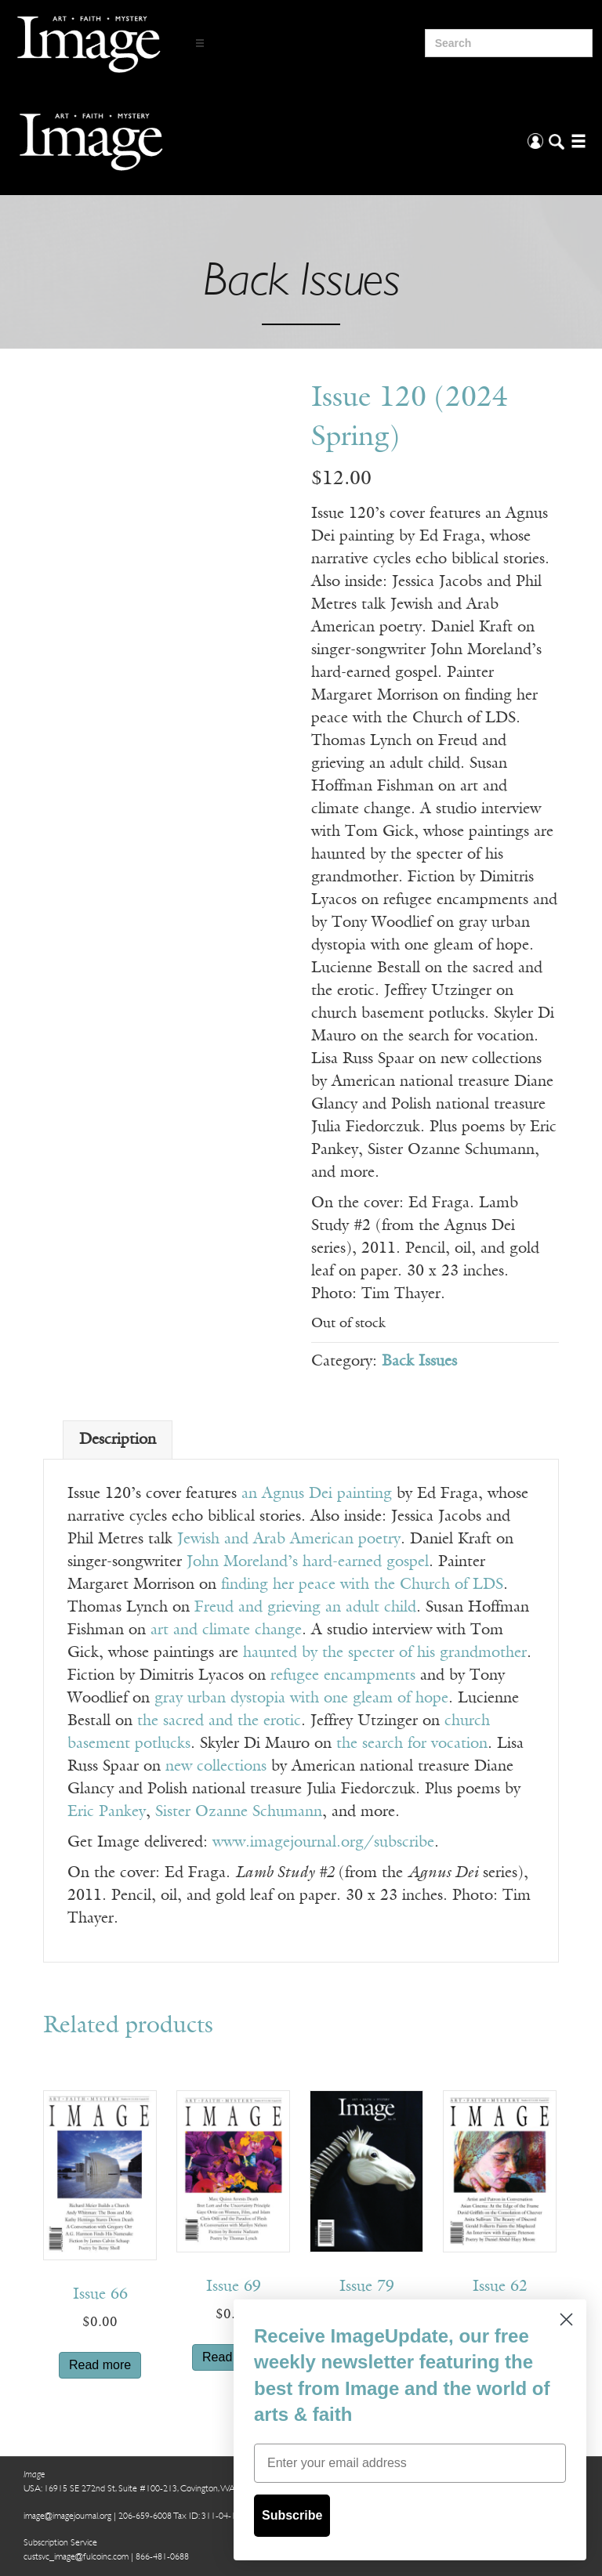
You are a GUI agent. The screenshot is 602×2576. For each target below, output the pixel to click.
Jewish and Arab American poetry (289, 1539)
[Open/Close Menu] (200, 43)
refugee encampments (342, 1676)
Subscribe (292, 2515)
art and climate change (224, 1630)
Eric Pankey (106, 1812)
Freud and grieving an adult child (305, 1607)
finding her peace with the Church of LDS (359, 1585)
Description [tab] (117, 1440)
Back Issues (419, 1361)
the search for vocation (412, 1744)
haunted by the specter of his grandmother (382, 1653)
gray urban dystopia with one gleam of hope (301, 1698)
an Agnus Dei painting (316, 1494)
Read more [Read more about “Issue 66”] (100, 2365)
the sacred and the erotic (219, 1721)
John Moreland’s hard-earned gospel (308, 1562)
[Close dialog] (566, 2319)
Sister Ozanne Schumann (238, 1812)
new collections (216, 1767)
